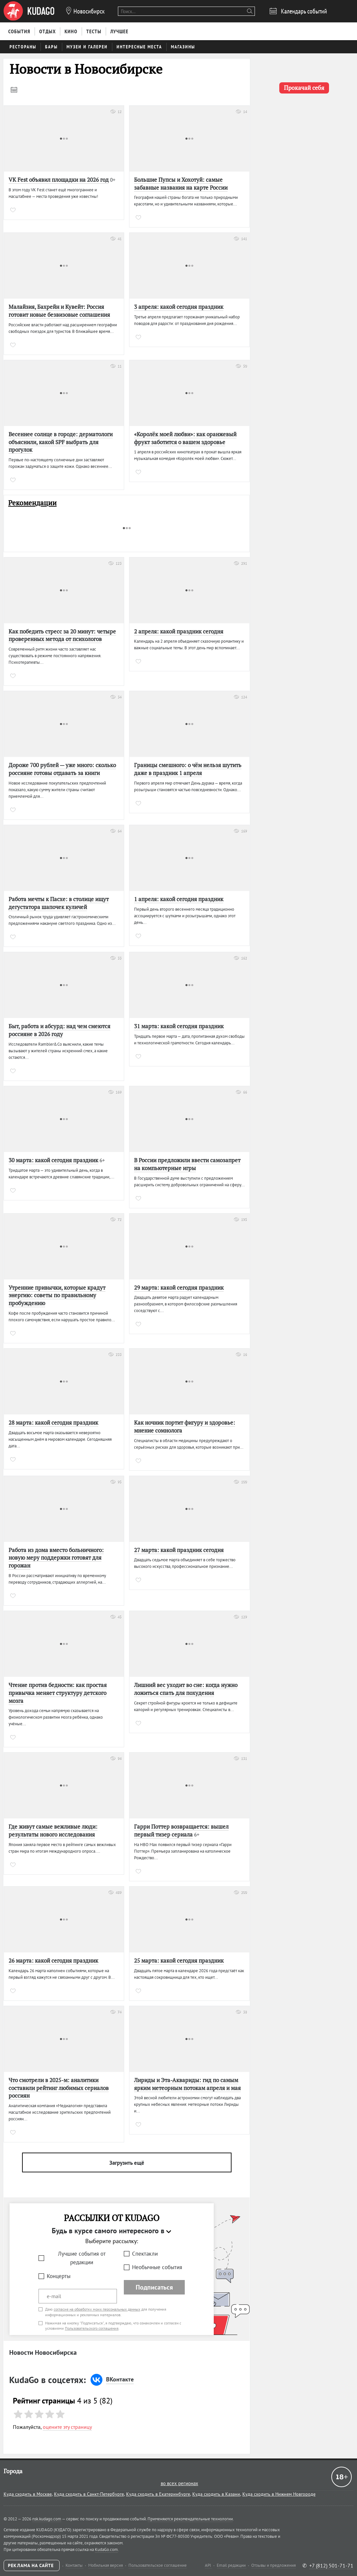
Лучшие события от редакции (82, 2258)
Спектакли (145, 2253)
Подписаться (154, 2287)
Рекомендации (32, 502)
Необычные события (157, 2267)
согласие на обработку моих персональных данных (97, 2309)
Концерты (58, 2276)
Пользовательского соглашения (92, 2328)
